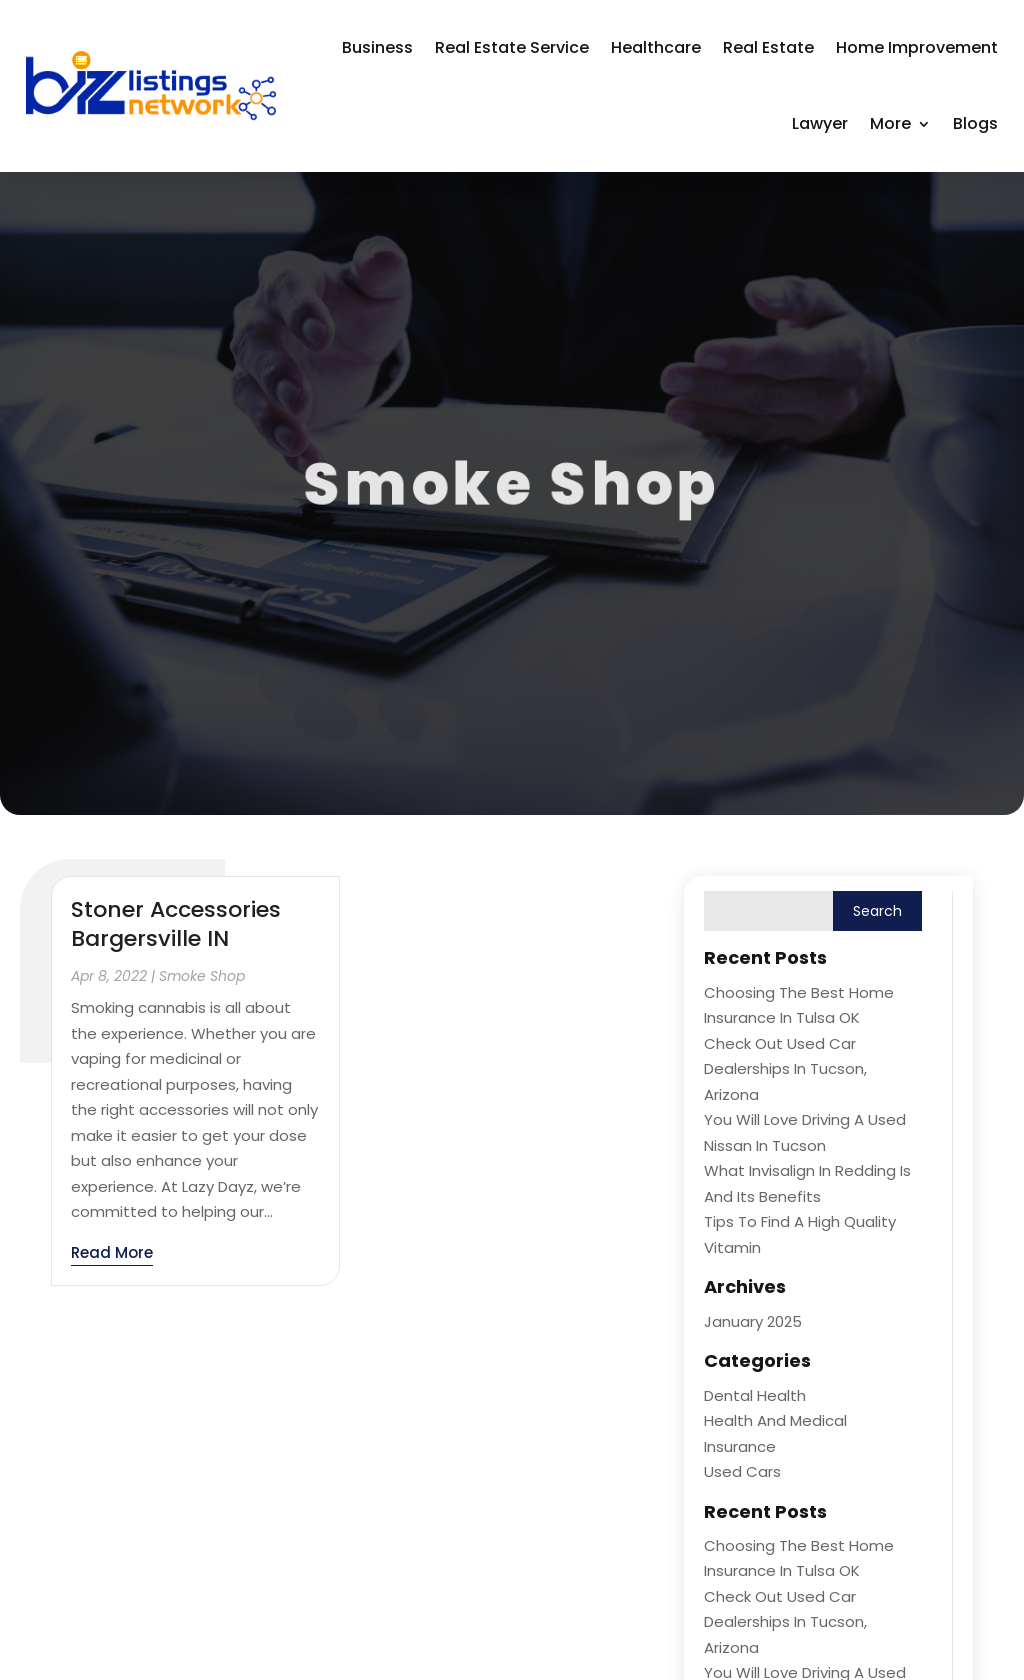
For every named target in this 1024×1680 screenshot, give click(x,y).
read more (112, 1252)
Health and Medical (775, 1420)
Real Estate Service (512, 47)
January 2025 (753, 1321)
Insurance (740, 1446)
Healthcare (656, 47)
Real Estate (768, 47)
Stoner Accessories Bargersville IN (176, 924)
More (890, 123)
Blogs (975, 123)
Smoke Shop (202, 976)
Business (377, 47)
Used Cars (742, 1471)
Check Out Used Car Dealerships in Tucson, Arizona (785, 1069)
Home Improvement (917, 47)
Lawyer (820, 123)
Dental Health (755, 1395)
